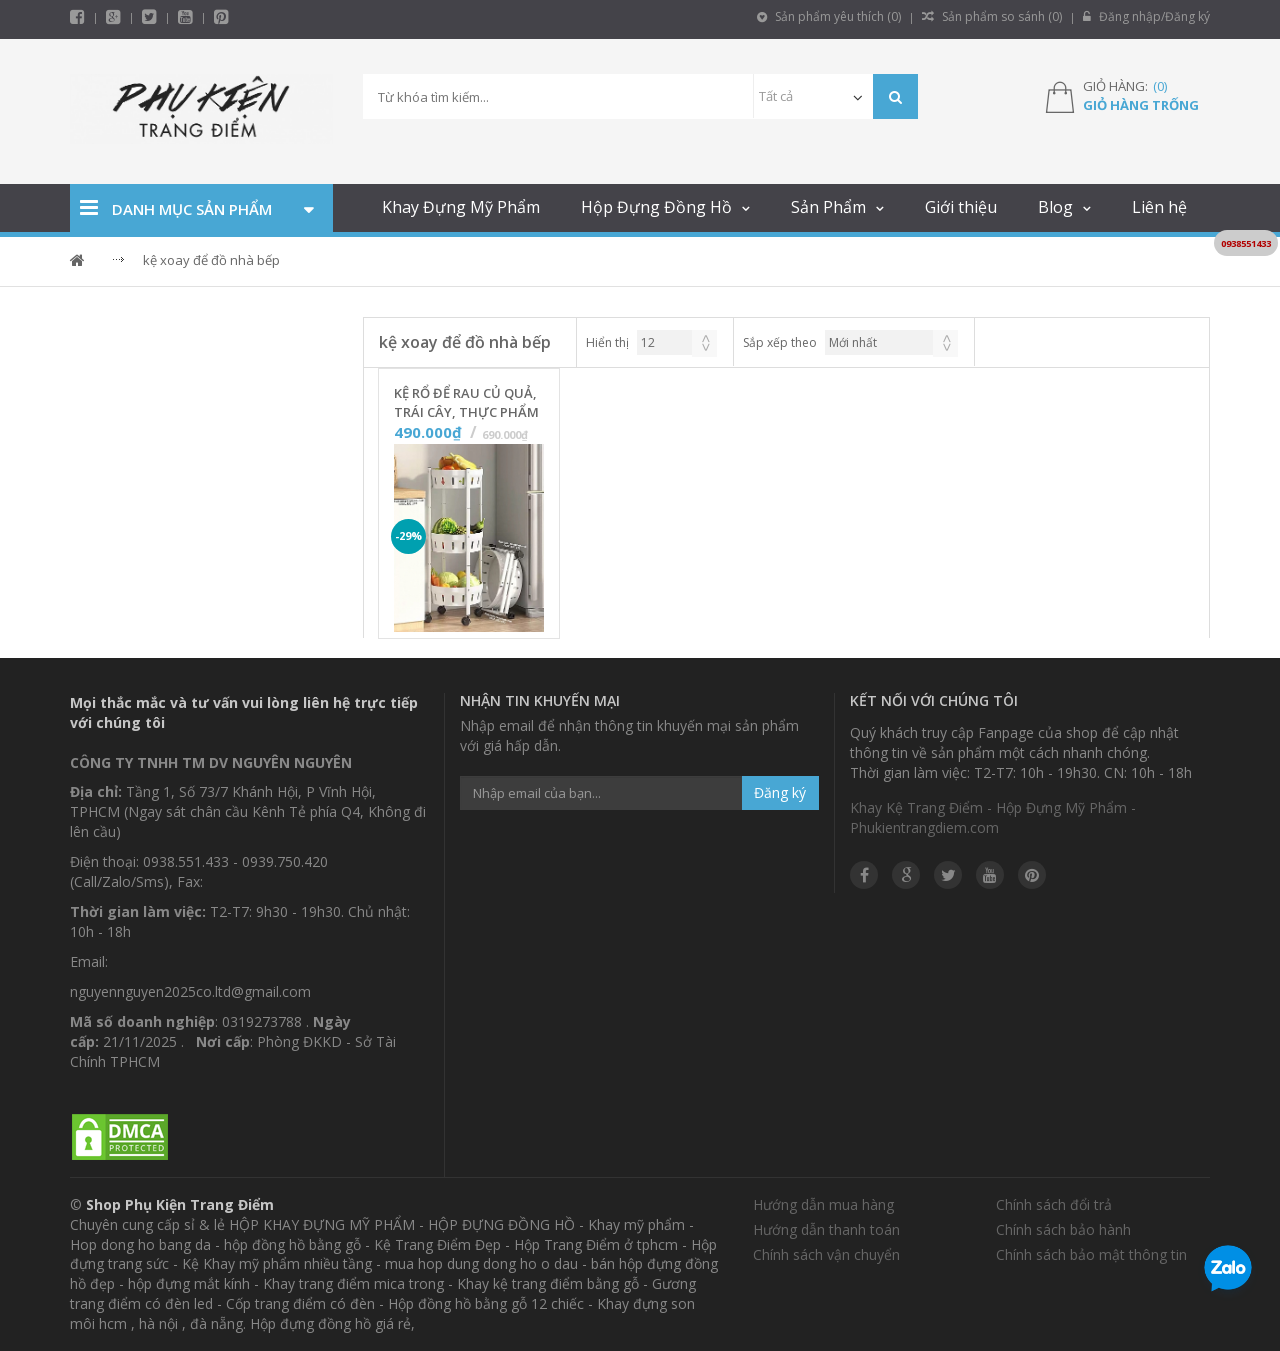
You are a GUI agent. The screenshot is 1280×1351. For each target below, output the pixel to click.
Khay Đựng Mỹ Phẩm (461, 207)
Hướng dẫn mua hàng (823, 1204)
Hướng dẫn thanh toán (826, 1229)
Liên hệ (1159, 207)
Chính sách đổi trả (1054, 1204)
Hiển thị (607, 342)
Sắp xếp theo (780, 342)
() (1160, 86)
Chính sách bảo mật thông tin (1091, 1254)
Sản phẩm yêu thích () (829, 16)
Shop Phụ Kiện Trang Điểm (180, 1204)
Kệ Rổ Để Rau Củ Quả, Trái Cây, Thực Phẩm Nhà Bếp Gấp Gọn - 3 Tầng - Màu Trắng (466, 403)
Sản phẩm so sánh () (992, 16)
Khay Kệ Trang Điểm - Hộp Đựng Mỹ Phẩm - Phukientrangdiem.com (993, 817)
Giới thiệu (961, 207)
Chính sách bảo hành (1063, 1229)
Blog (1055, 207)
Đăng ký (780, 792)
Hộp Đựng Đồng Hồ (656, 207)
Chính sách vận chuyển (826, 1254)
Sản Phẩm (828, 207)
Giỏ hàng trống (1141, 105)
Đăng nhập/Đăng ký (1146, 16)
